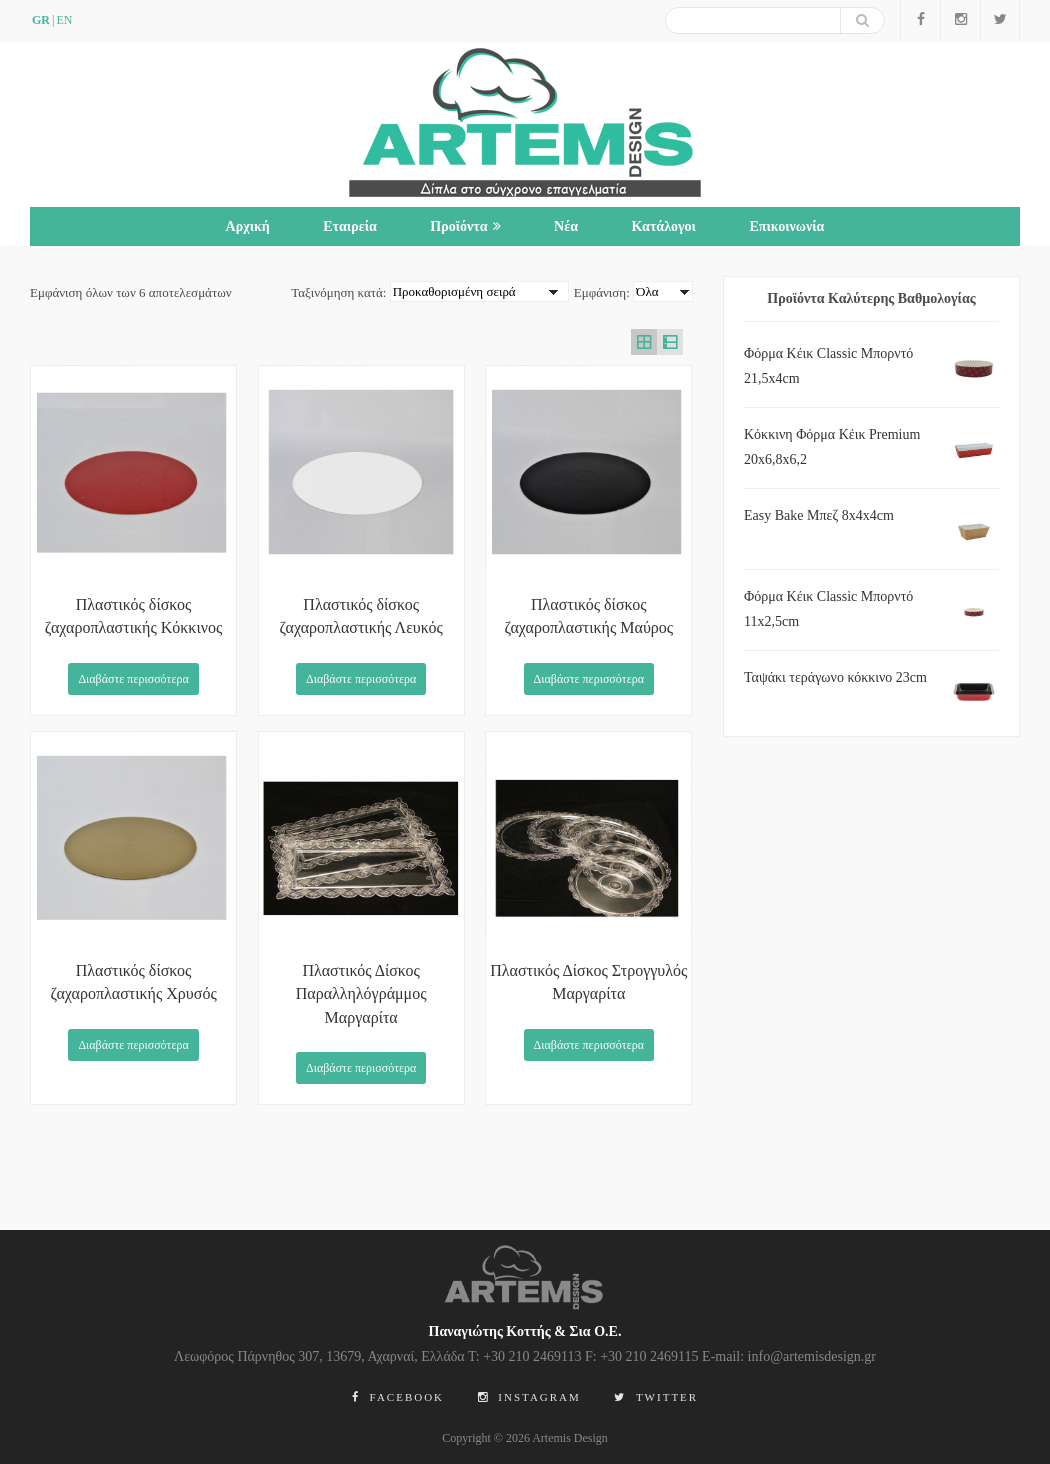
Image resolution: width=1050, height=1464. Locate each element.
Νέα (566, 226)
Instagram (529, 1397)
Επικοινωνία (786, 226)
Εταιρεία (350, 226)
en (64, 20)
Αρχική (248, 226)
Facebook (398, 1397)
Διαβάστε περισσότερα (133, 679)
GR (41, 20)
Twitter (656, 1397)
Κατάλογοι (663, 226)
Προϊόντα (465, 226)
